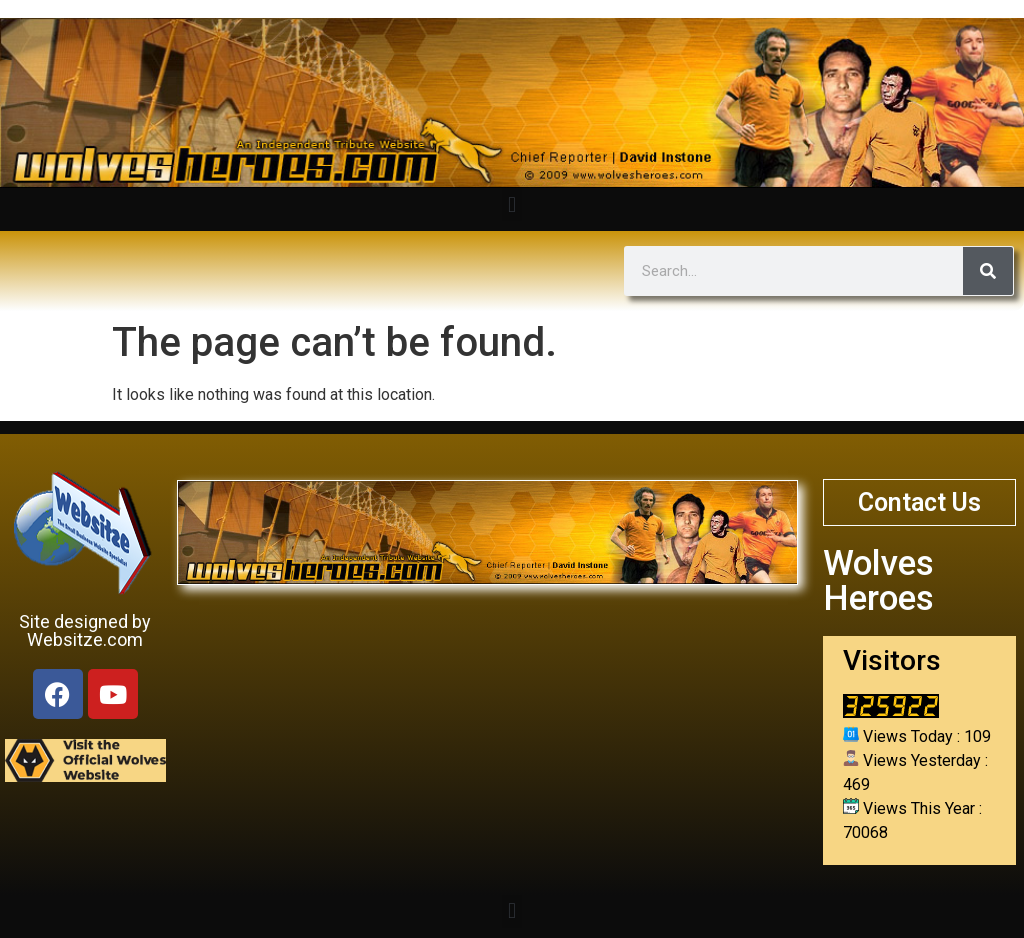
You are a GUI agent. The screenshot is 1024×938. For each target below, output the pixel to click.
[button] (511, 204)
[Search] (988, 271)
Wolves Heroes (878, 581)
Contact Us (919, 502)
